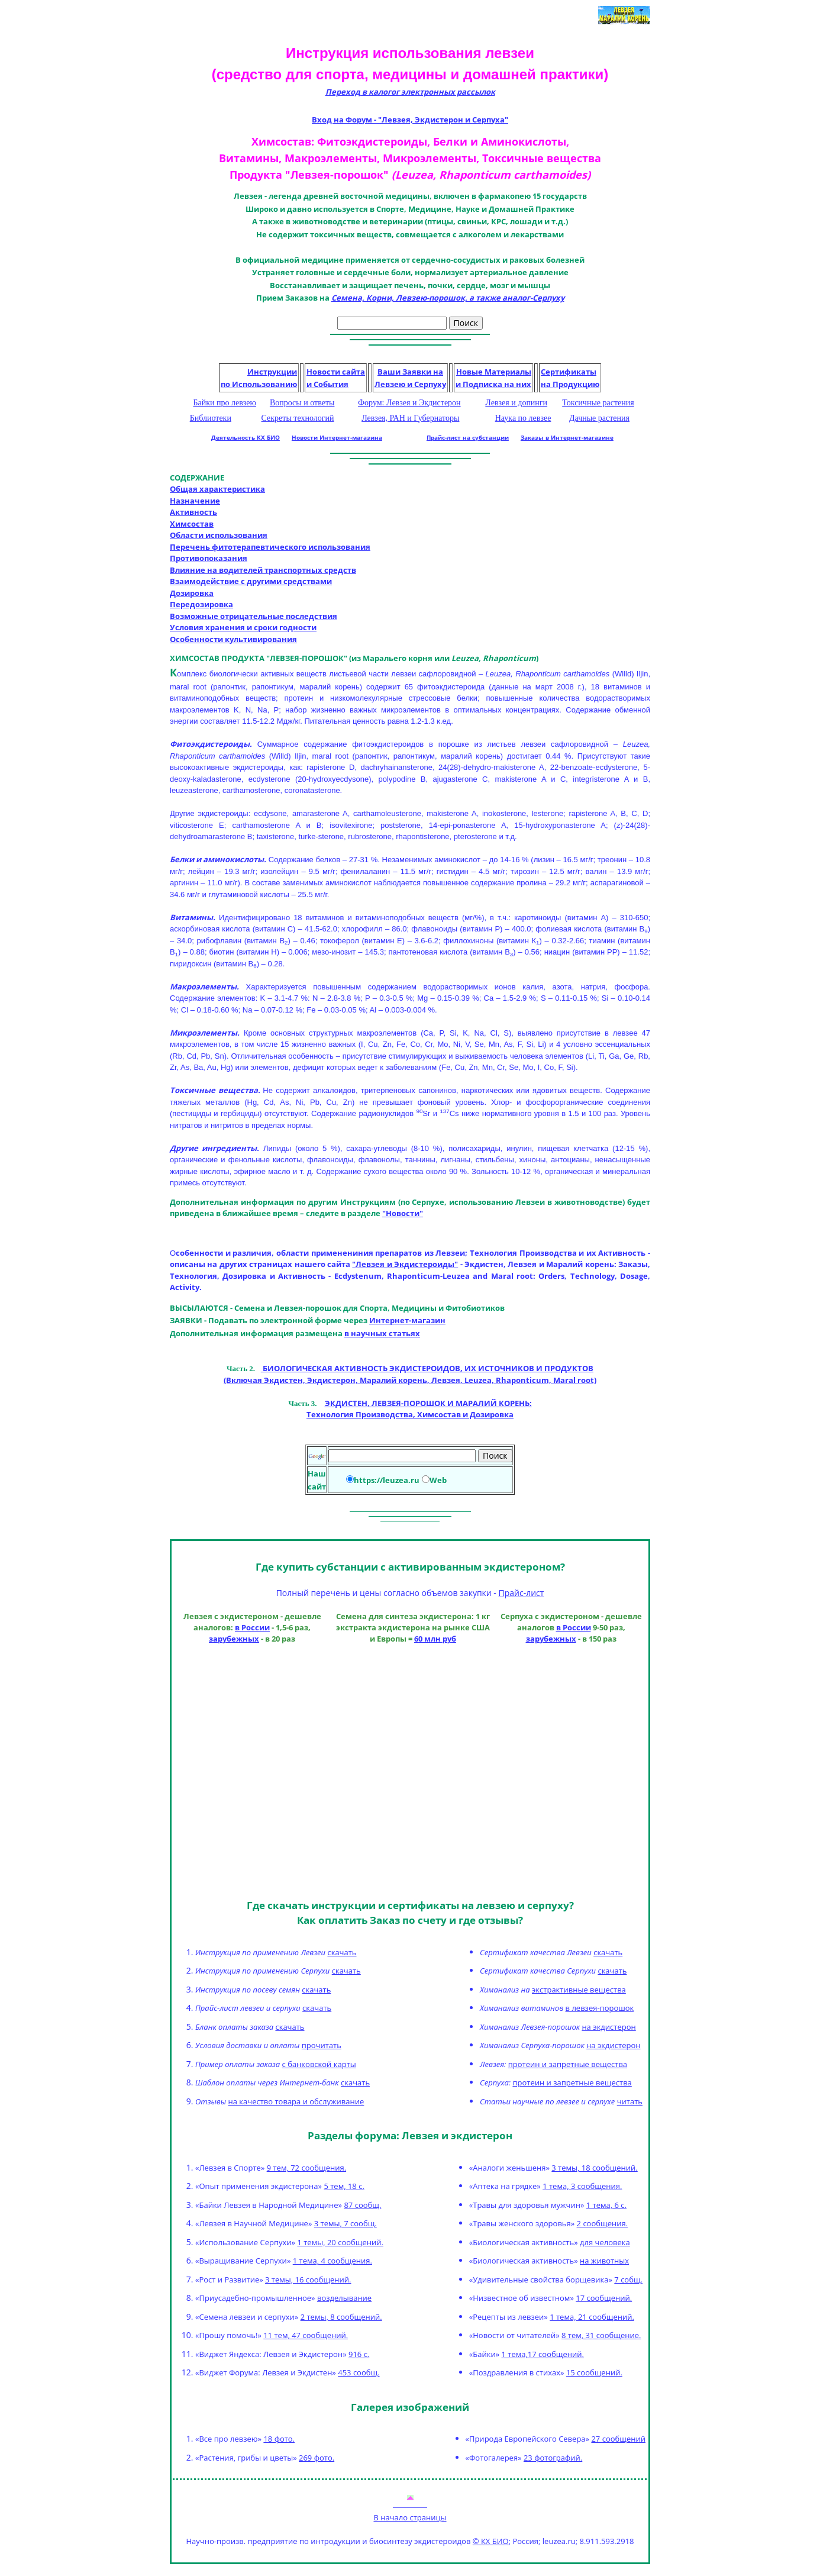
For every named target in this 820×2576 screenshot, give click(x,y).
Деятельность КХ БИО (245, 437)
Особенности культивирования (233, 639)
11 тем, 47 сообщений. (305, 2335)
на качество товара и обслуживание (296, 2101)
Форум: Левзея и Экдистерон (409, 402)
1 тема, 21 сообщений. (592, 2316)
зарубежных (234, 1639)
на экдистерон (608, 2027)
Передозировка (201, 604)
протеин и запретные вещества (567, 2064)
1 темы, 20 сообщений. (340, 2242)
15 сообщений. (594, 2372)
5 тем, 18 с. (344, 2186)
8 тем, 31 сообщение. (601, 2335)
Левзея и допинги (516, 402)
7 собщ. (628, 2279)
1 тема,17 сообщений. (543, 2354)
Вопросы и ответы (302, 402)
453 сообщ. (358, 2372)
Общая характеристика (217, 488)
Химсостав (192, 523)
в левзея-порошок (600, 2008)
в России (252, 1628)
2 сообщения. (602, 2223)
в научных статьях (382, 1333)
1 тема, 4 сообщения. (332, 2260)
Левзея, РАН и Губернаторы (410, 418)
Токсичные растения (598, 402)
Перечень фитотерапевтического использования (270, 546)
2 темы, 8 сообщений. (341, 2316)
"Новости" (402, 1213)
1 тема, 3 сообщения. (582, 2186)
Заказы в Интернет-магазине (567, 437)
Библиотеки (210, 418)
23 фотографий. (553, 2457)
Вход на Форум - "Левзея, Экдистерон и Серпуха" (410, 119)
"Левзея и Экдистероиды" (405, 1264)
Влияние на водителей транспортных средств (263, 570)
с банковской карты (319, 2064)
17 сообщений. (604, 2298)
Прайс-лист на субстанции (468, 437)
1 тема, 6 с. (606, 2205)
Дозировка (192, 593)
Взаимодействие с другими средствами (251, 581)
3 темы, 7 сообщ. (345, 2223)
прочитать (321, 2045)
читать (630, 2101)
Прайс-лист (521, 1592)
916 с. (358, 2354)
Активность (193, 512)
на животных (604, 2260)
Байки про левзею (224, 402)
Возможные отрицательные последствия (253, 616)
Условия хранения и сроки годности (243, 627)
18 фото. (279, 2438)
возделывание (344, 2298)
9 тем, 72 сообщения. (306, 2167)
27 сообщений (618, 2438)
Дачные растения (599, 418)
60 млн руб (435, 1639)
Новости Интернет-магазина (337, 437)
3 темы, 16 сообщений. (308, 2279)
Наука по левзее (523, 418)
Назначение (195, 500)
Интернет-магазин (407, 1320)
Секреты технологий (298, 418)
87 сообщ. (362, 2205)
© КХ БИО (491, 2541)
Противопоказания (208, 558)
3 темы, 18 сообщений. (594, 2167)
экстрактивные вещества (579, 1989)
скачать (341, 1952)
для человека (605, 2242)
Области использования (218, 535)
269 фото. (316, 2457)
